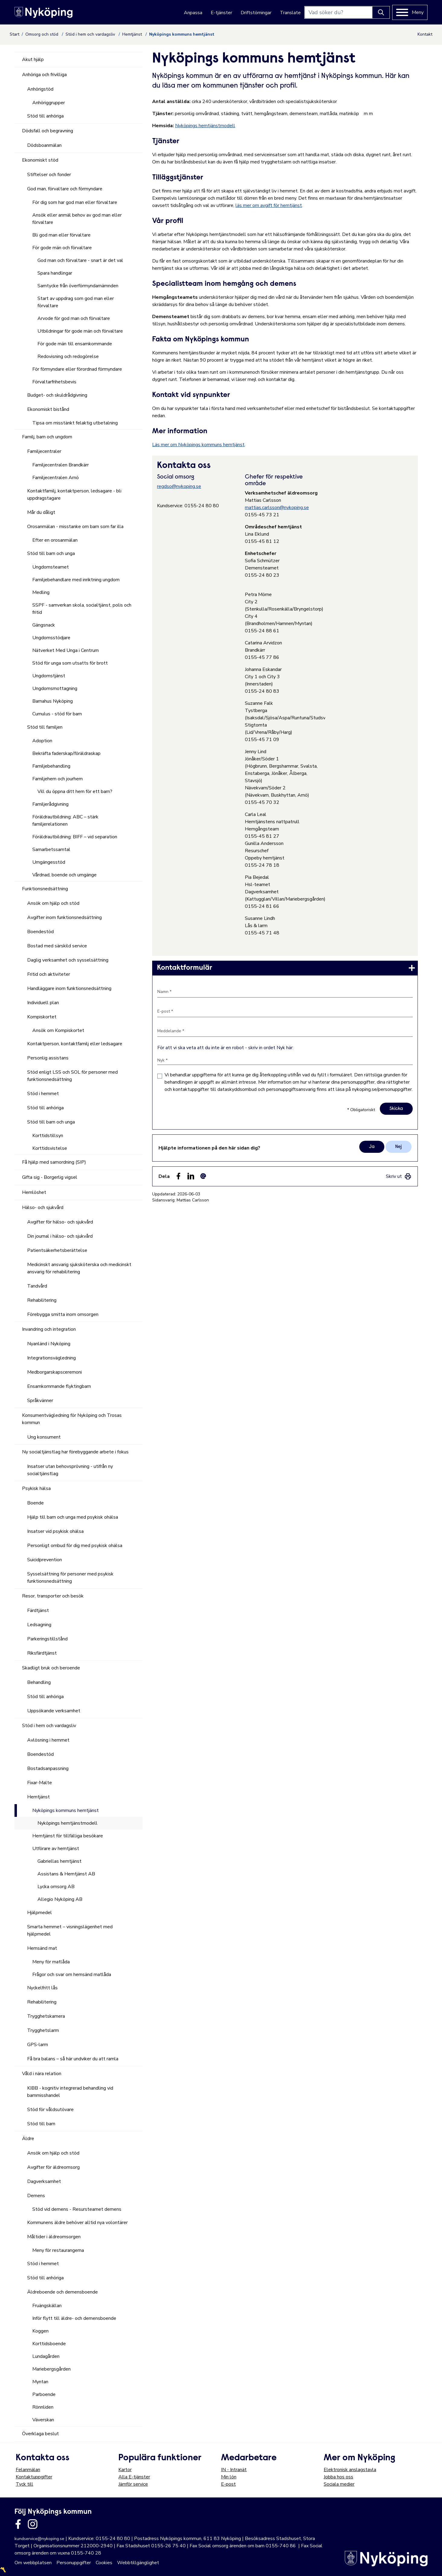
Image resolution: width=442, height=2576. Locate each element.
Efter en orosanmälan (55, 540)
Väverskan (43, 2419)
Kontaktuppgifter (34, 2477)
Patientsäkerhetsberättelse (57, 1250)
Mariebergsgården (51, 2369)
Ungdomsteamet (50, 567)
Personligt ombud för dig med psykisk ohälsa (74, 1545)
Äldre (28, 2138)
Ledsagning (39, 1624)
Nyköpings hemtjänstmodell (205, 125)
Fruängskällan (47, 2305)
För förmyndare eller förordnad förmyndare (77, 369)
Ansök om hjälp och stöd (53, 903)
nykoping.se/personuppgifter (382, 1089)
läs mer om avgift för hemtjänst (268, 205)
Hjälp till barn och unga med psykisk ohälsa (72, 1517)
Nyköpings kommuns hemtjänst (65, 1810)
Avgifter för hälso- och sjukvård (60, 1222)
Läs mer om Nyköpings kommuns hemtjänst (198, 444)
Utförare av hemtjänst (55, 1848)
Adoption (42, 740)
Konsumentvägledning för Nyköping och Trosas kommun (72, 1419)
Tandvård (37, 1286)
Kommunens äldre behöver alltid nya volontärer (77, 2222)
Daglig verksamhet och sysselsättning (67, 960)
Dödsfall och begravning (47, 130)
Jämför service (133, 2484)
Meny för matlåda (51, 1962)
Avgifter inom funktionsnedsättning (64, 917)
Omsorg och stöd (42, 34)
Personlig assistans (48, 1058)
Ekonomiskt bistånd (48, 409)
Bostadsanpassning (48, 1768)
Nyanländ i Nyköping (48, 1343)
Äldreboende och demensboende (62, 2292)
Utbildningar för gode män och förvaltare (80, 331)
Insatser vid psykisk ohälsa (55, 1531)
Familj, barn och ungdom (47, 437)
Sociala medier (339, 2484)
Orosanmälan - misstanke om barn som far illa (75, 526)
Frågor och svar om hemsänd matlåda (71, 1974)
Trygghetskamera (46, 2016)
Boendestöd (40, 931)
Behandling (39, 1682)
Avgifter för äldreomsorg (53, 2167)
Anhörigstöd (40, 89)
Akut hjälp (33, 59)
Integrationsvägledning (51, 1358)
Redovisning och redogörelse (68, 356)
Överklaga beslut (40, 2433)
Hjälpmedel (39, 1912)
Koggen (40, 2331)
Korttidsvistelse (49, 1148)
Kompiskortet (41, 1017)
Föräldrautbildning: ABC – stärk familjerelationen (65, 820)
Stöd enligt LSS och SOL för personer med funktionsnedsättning (72, 1076)
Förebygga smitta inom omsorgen (62, 1314)
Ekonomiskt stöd (40, 160)
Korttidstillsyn (47, 1135)
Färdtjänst (38, 1610)
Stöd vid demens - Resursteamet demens (76, 2209)
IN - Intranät (234, 2469)
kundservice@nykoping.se (39, 2539)
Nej (398, 1146)
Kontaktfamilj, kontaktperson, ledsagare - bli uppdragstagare (74, 494)
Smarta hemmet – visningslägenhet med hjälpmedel (70, 1930)
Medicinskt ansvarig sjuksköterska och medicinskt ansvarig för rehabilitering (79, 1268)
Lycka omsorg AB (56, 1886)
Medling (41, 592)
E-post (228, 2484)
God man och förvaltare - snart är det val (80, 260)
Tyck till (24, 2484)
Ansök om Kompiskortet (58, 1030)
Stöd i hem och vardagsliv (91, 34)
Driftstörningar (256, 12)
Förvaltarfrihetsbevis (54, 382)
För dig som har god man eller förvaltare (74, 202)
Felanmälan (28, 2469)
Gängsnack (43, 625)
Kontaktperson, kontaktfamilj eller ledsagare (74, 1043)
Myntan (40, 2381)
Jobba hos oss (338, 2477)
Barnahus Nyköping (52, 701)
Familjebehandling (51, 766)
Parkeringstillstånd (47, 1639)
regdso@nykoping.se (179, 486)
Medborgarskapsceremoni (54, 1372)
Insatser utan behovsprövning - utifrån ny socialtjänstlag (70, 1470)
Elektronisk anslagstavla (350, 2469)
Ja (372, 1146)
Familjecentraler (44, 451)
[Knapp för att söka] (381, 12)
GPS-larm (37, 2044)
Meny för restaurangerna (58, 2250)
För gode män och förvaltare (62, 247)
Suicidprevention (44, 1559)
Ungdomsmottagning (54, 688)
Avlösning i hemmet (48, 1740)
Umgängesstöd (48, 862)
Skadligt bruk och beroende (51, 1668)
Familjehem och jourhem (57, 778)
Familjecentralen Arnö (55, 477)
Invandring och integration (49, 1329)
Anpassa (193, 12)
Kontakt (425, 34)
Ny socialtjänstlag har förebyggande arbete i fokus (75, 1452)
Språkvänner (40, 1400)
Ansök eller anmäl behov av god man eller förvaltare (77, 219)
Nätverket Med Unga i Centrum (65, 650)
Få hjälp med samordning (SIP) (54, 1162)
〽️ (3, 2570)
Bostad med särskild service (57, 946)
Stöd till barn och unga (51, 553)
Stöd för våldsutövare (50, 2109)
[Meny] (409, 12)
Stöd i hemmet (43, 1093)
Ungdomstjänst (48, 675)
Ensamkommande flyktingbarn (59, 1386)
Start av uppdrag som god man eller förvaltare (75, 302)
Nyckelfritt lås (42, 1987)
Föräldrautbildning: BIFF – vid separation (74, 836)
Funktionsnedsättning (45, 888)
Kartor (125, 2469)
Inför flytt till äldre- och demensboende (74, 2318)
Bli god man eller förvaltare (61, 235)
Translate (290, 12)
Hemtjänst (132, 34)
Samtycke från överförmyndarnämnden (77, 285)
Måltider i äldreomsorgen (54, 2236)
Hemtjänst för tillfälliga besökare (67, 1836)
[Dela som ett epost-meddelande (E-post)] (203, 1176)
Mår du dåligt (41, 512)
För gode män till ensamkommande (74, 343)
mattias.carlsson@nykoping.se (277, 507)
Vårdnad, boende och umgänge (64, 875)
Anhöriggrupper (48, 102)
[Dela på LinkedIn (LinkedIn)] (190, 1176)
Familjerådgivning (50, 804)
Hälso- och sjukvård (42, 1207)
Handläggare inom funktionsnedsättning (69, 988)
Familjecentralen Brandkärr (60, 465)
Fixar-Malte (39, 1782)
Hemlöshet (34, 1192)
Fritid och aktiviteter (48, 974)
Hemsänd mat (42, 1948)
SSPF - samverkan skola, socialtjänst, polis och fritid (81, 609)
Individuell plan (43, 1002)
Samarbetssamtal (51, 849)
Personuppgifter (73, 2562)
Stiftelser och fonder (49, 174)
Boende (35, 1503)
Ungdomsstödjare (51, 637)
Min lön (228, 2477)
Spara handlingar (54, 273)
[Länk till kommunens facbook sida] (18, 2524)
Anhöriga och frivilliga (44, 74)
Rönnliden (42, 2407)
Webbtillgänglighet (138, 2562)
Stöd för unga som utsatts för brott (70, 663)
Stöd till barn (41, 2123)
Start (14, 34)
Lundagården (45, 2356)
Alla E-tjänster (134, 2477)
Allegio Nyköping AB (59, 1899)
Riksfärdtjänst (42, 1653)
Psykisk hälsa (36, 1488)
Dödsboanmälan (44, 145)
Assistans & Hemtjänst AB (66, 1874)
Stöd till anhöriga (45, 116)
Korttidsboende (49, 2343)
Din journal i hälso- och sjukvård (60, 1236)
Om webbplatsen (33, 2562)
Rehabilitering (41, 1300)
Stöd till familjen (44, 727)
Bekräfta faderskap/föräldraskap (66, 753)
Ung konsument (44, 1437)
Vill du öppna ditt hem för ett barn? (74, 791)
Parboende (44, 2394)
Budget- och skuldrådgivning (57, 395)
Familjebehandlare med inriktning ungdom (76, 579)
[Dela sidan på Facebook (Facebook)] (178, 1176)
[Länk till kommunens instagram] (33, 2524)
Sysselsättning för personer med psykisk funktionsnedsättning (70, 1578)
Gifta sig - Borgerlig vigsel (49, 1177)
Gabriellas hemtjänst (59, 1861)
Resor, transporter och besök (53, 1596)
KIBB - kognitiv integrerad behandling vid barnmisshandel (70, 2092)
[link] (285, 968)
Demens (36, 2195)
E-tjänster (221, 12)
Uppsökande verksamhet (53, 1710)
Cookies (104, 2562)
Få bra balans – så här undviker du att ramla (72, 2058)
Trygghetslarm (43, 2030)
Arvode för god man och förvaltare (73, 318)
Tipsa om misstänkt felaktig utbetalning (75, 423)
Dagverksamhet (44, 2181)
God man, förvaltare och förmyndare (64, 188)
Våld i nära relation (41, 2073)
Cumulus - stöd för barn (57, 714)
